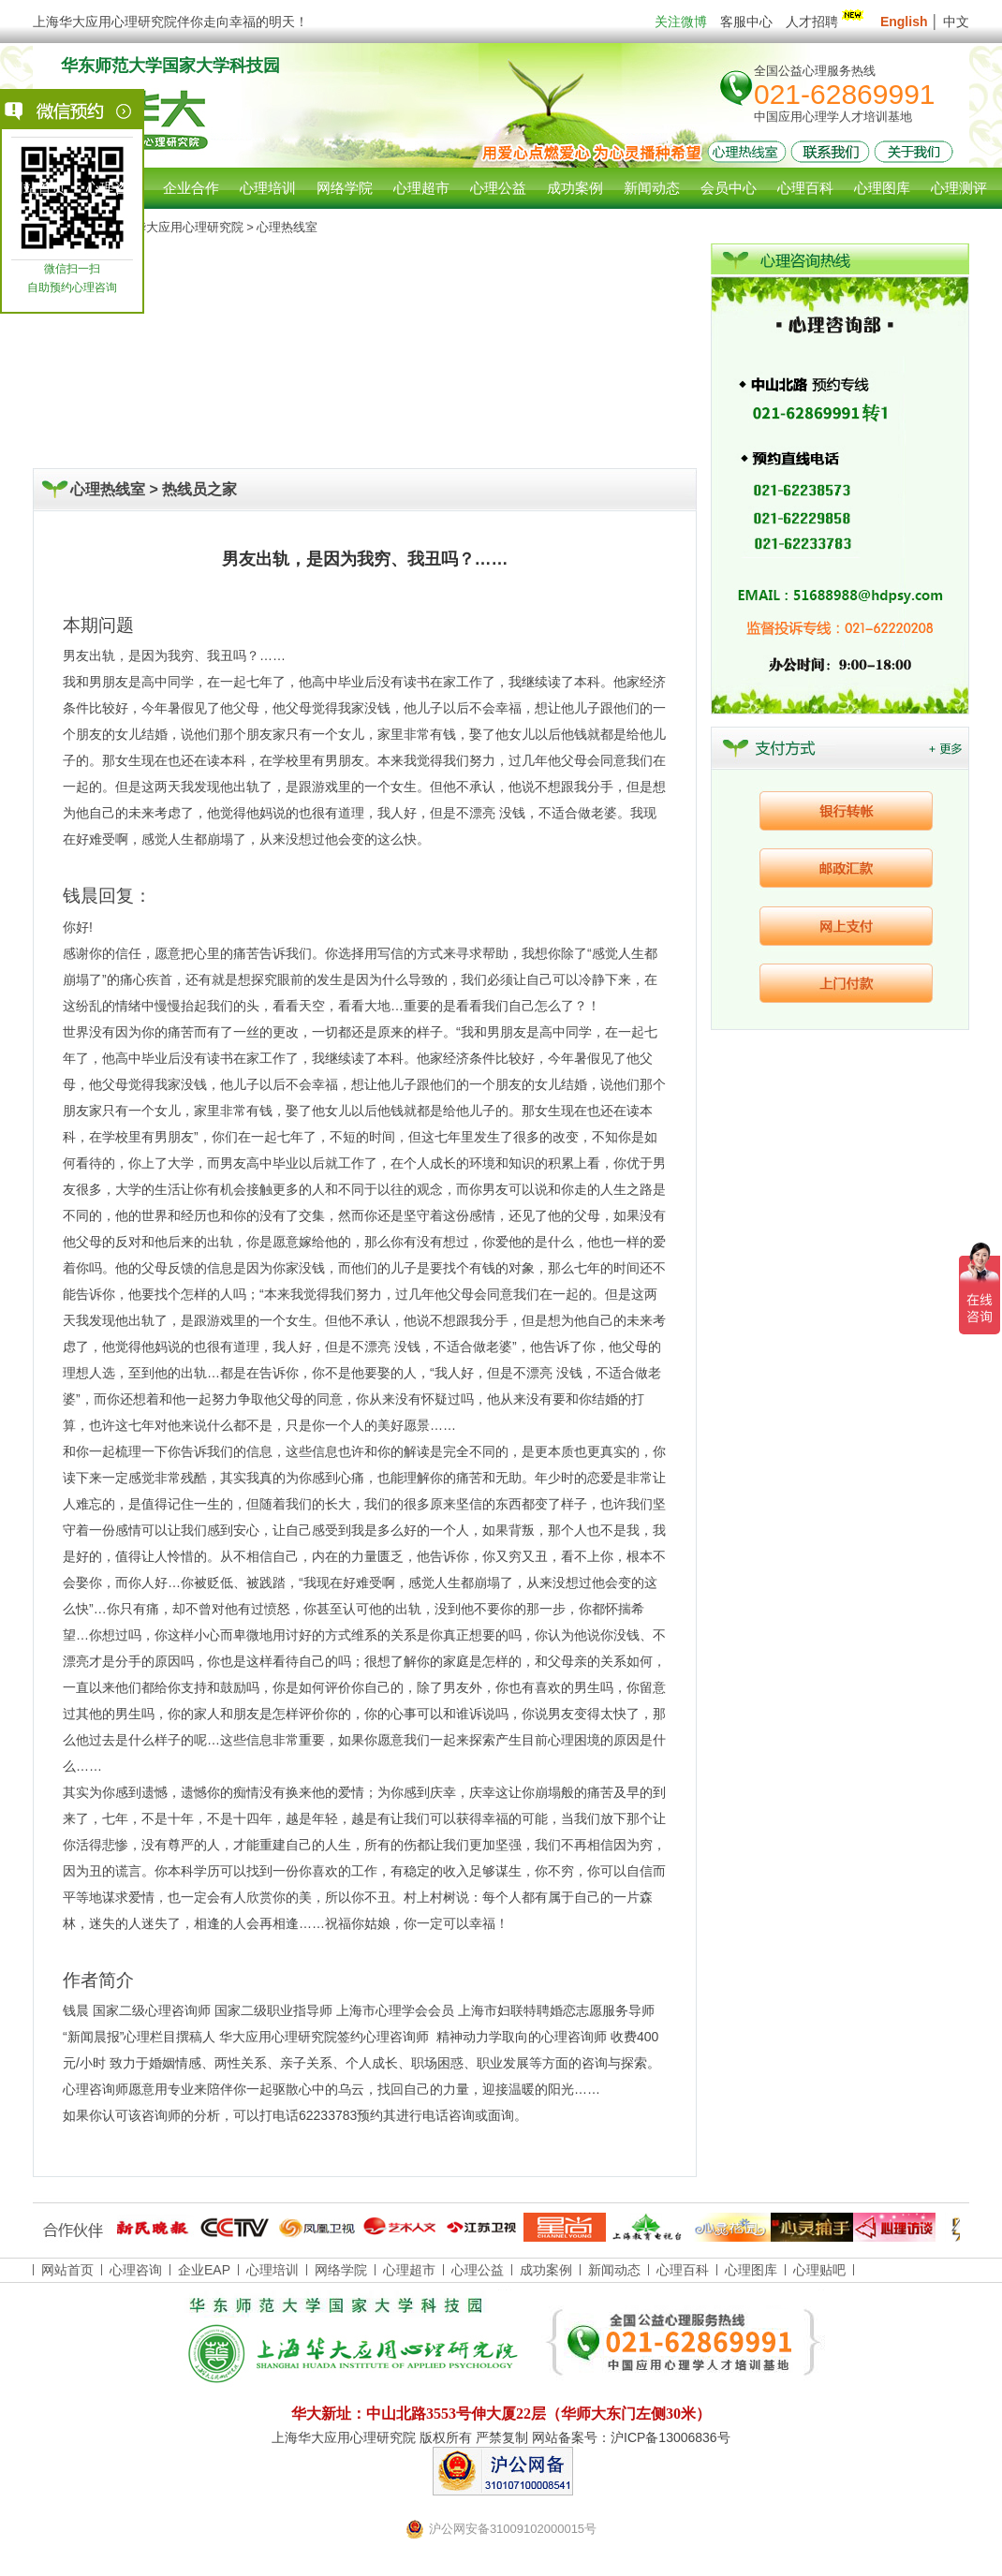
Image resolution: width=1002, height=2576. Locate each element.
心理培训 (272, 2269)
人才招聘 (826, 21)
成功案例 (546, 2269)
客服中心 (746, 21)
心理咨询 (114, 188)
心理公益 (477, 2269)
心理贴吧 (819, 2269)
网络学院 (341, 2269)
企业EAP (204, 2269)
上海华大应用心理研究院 (176, 227)
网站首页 (37, 188)
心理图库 (751, 2269)
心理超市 (409, 2269)
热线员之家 (199, 489)
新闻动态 (614, 2269)
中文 (956, 21)
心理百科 (682, 2269)
